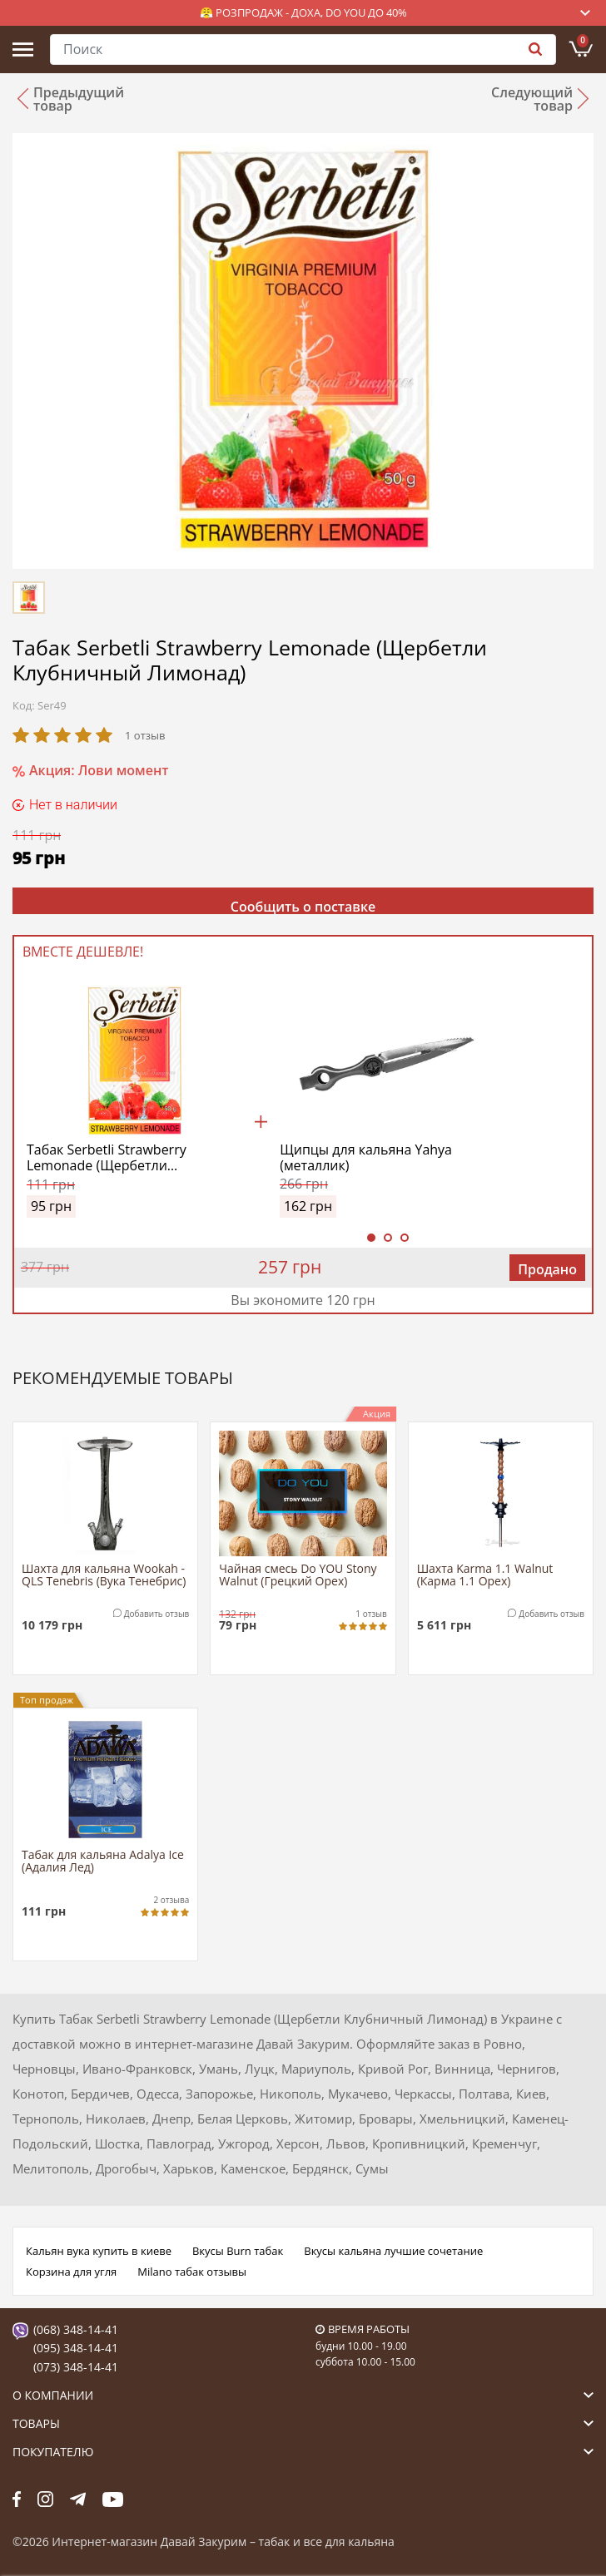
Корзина (583, 40)
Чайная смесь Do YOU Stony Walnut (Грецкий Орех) (297, 1575)
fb (16, 2499)
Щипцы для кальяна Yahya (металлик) (366, 1158)
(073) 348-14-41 (75, 2367)
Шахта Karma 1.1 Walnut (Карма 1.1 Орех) (485, 1575)
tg (78, 2499)
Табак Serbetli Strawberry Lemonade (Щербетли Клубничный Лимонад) (106, 1158)
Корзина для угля (71, 2271)
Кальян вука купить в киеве (98, 2250)
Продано (547, 1269)
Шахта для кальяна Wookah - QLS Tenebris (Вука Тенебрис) (104, 1575)
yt (112, 2499)
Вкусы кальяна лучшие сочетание (393, 2250)
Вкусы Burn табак (237, 2250)
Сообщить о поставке (303, 905)
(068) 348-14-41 (75, 2329)
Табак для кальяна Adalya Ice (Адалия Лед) (103, 1861)
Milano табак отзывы (191, 2271)
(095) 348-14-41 (75, 2348)
